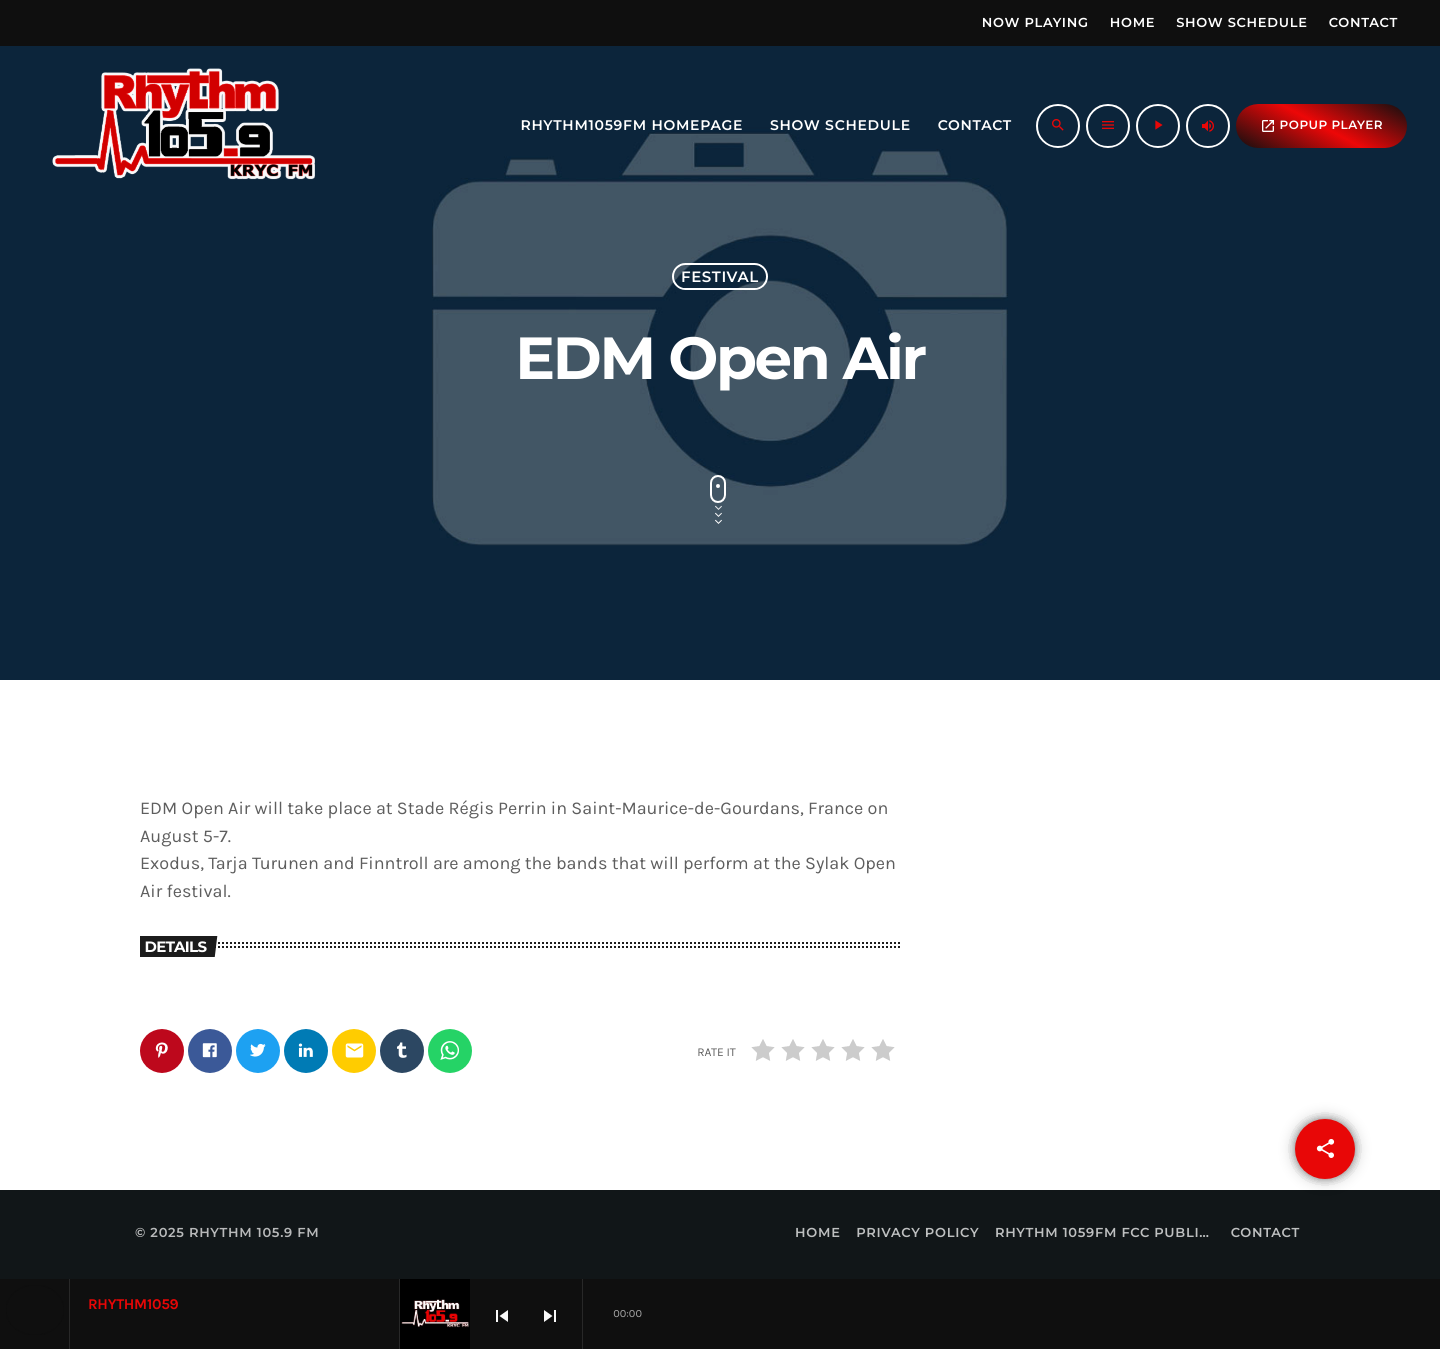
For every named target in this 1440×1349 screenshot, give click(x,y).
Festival (720, 276)
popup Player (1321, 126)
